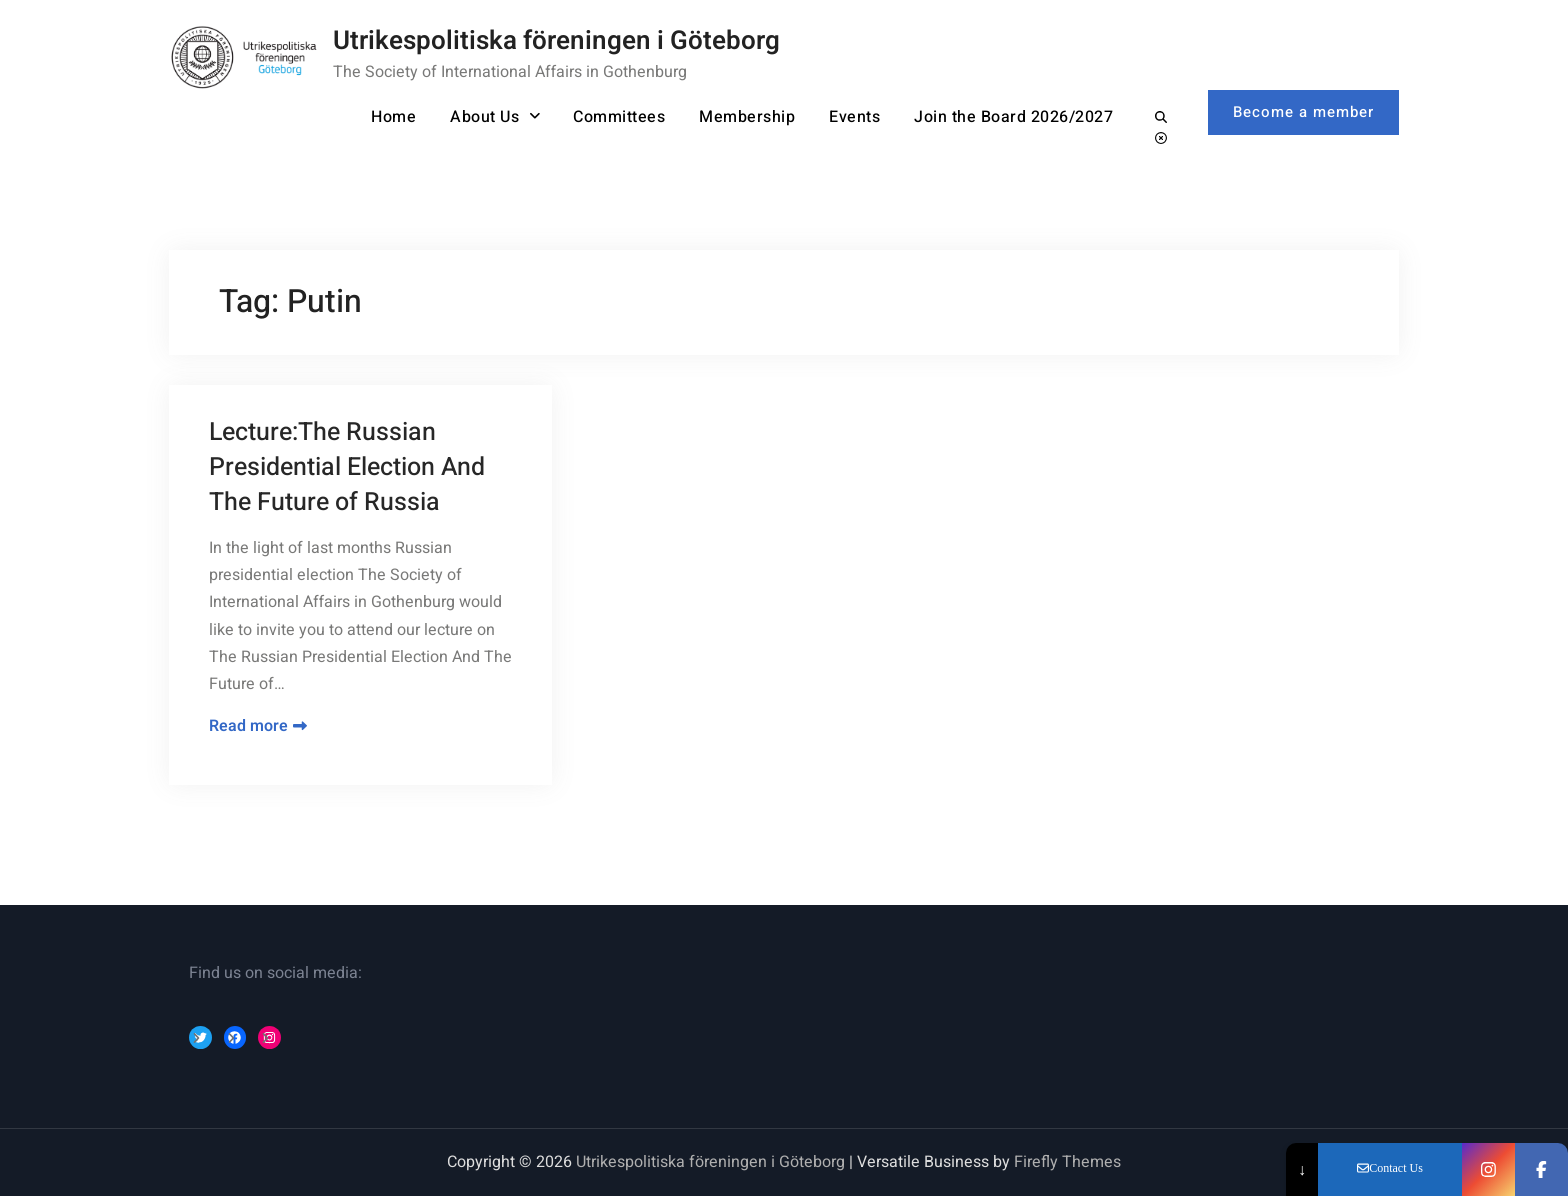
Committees (619, 117)
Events (854, 117)
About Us (484, 117)
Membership (747, 117)
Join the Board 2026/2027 (1013, 117)
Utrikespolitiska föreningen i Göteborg (556, 41)
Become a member (1303, 112)
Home (393, 117)
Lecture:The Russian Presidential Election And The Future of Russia (347, 467)
